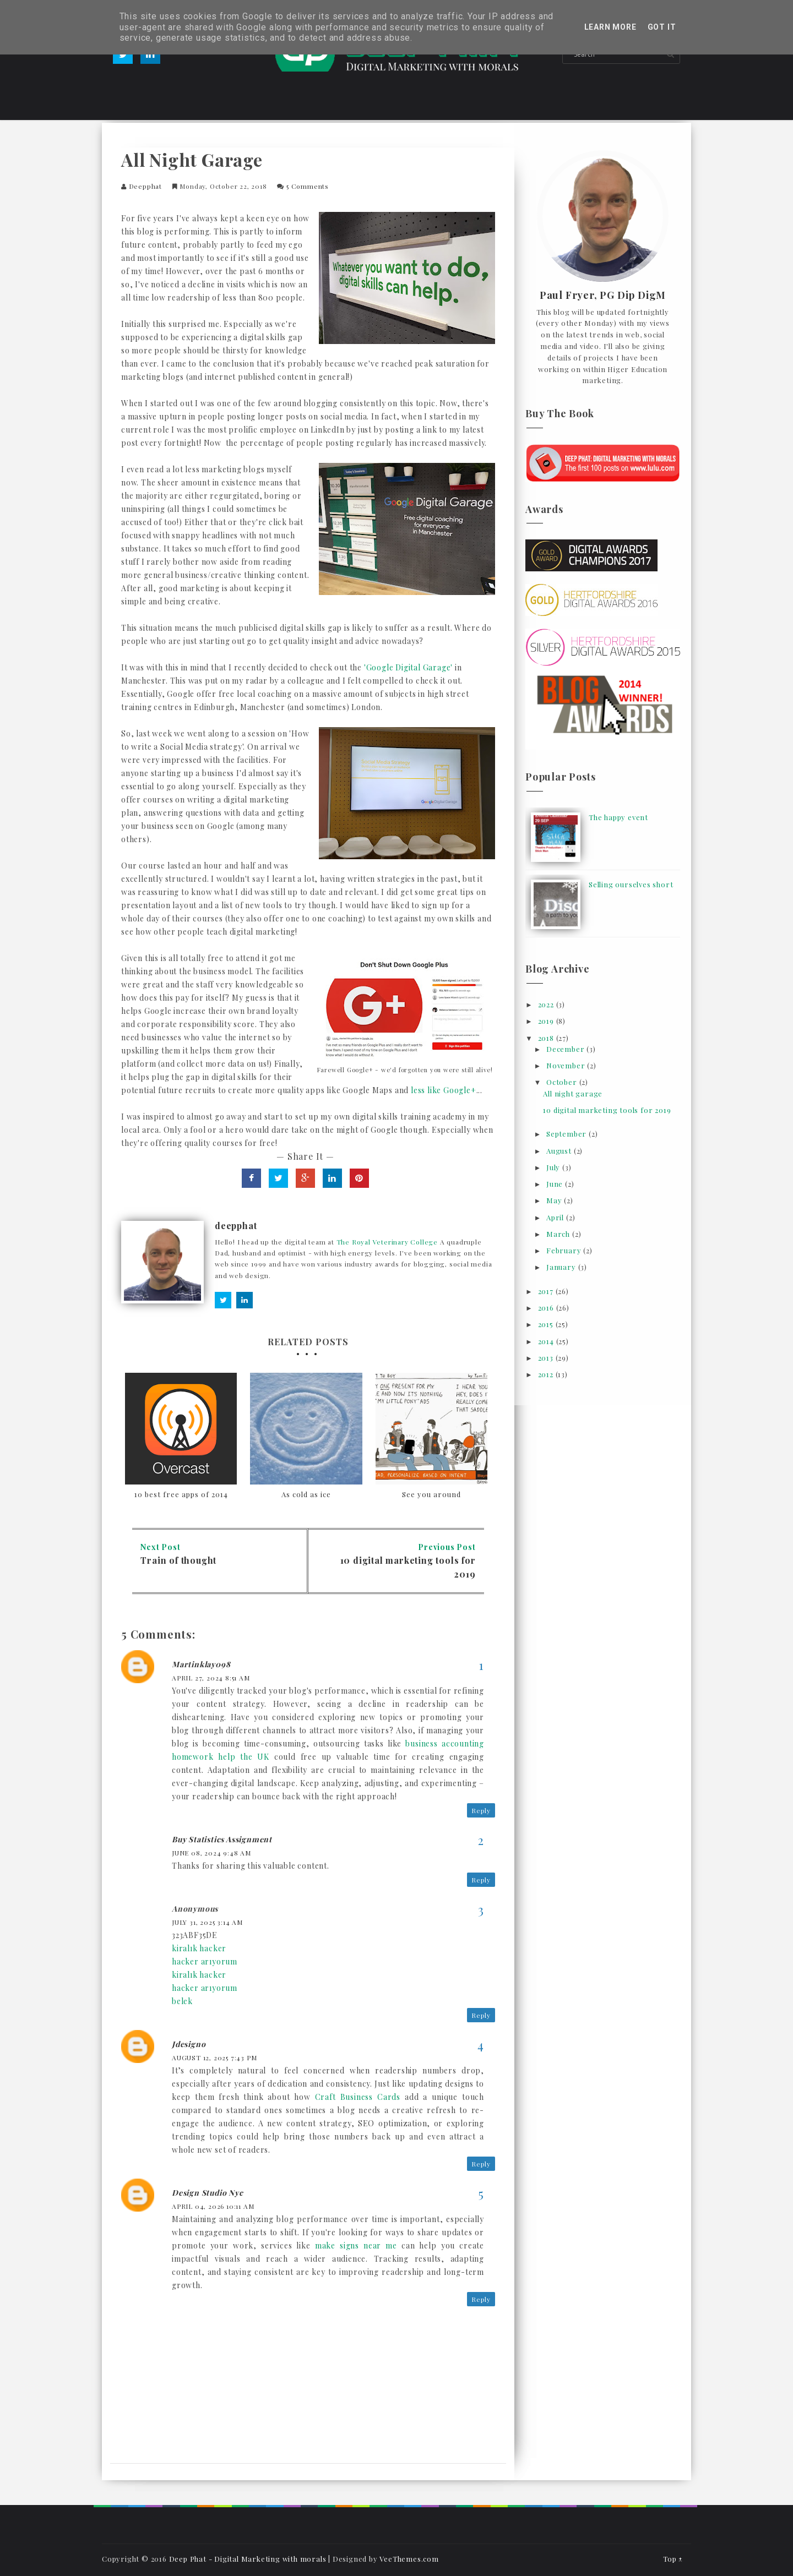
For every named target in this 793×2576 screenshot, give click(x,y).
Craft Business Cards (357, 2097)
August (560, 1150)
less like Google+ (443, 1090)
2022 (547, 1004)
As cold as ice (306, 1494)
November (566, 1065)
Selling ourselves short (631, 884)
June (555, 1183)
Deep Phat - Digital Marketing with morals (248, 2558)
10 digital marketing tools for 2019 (607, 1110)
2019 (547, 1020)
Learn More (610, 27)
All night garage (572, 1093)
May (555, 1200)
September (567, 1133)
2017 (547, 1291)
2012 (547, 1374)
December (566, 1049)
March (559, 1233)
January (562, 1266)
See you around (431, 1494)
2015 (547, 1324)
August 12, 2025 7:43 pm (214, 2057)
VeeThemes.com (408, 2558)
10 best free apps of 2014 (181, 1494)
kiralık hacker (199, 1948)
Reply (481, 1810)
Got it (662, 27)
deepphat (145, 186)
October (562, 1082)
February (564, 1250)
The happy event (618, 817)
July (554, 1167)
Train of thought (178, 1560)
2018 (547, 1038)
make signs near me (356, 2245)
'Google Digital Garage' (408, 667)
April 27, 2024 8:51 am (211, 1677)
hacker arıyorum (204, 1961)
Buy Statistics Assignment (222, 1839)
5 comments (307, 186)
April (556, 1217)
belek (182, 2001)
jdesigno (188, 2044)
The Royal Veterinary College (387, 1241)
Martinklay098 (201, 1664)
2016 (547, 1307)
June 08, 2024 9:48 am (211, 1852)
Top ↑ (673, 2558)
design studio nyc (207, 2192)
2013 (547, 1357)
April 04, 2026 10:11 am (213, 2206)
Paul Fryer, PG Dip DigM (603, 295)
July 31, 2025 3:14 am (207, 1922)
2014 (547, 1341)
